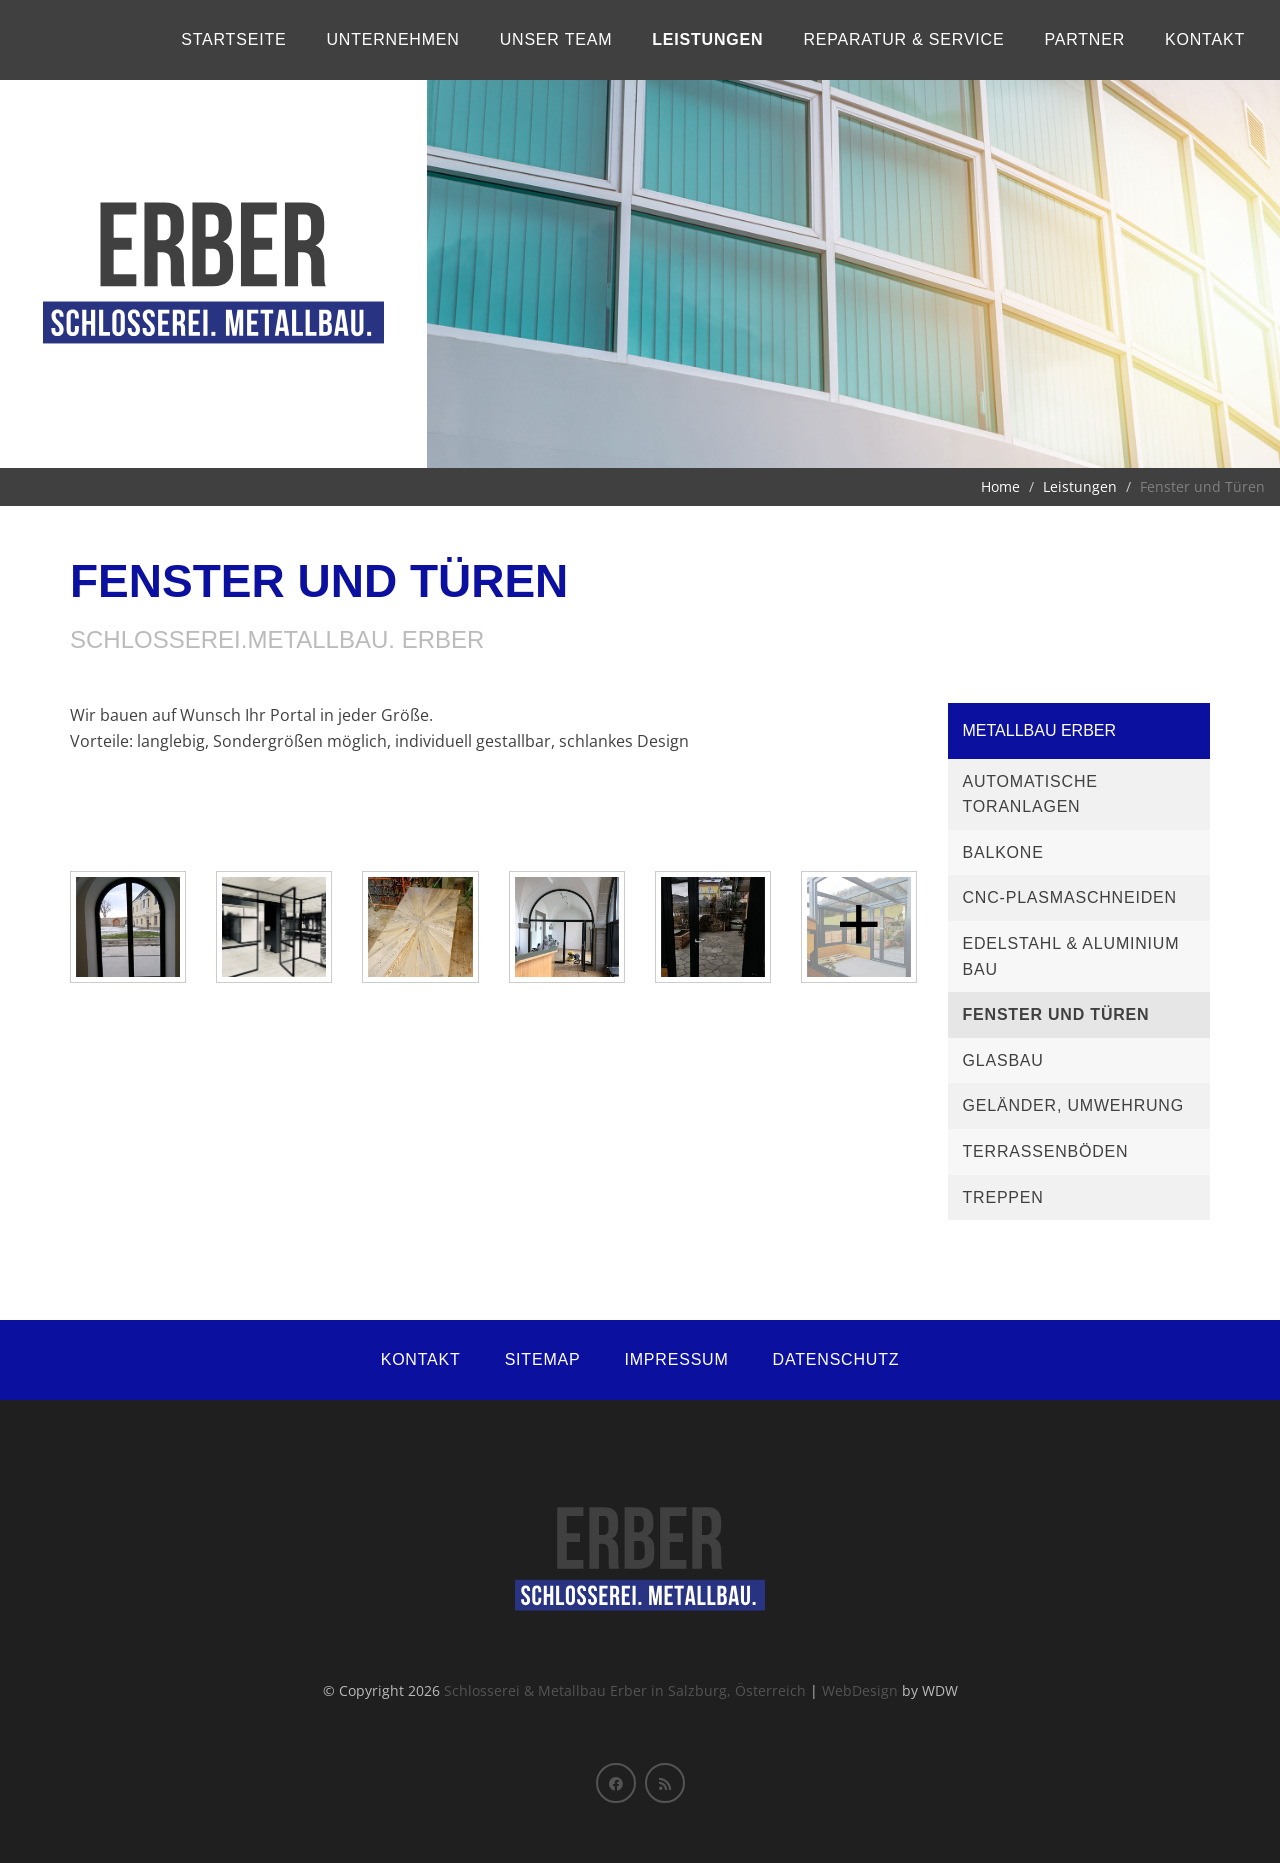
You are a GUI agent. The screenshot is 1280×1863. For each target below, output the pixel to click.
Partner (1084, 39)
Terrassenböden (1046, 1151)
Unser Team (556, 39)
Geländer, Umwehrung (1073, 1105)
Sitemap (543, 1359)
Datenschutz (836, 1359)
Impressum (676, 1359)
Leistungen (707, 39)
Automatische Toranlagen (1030, 794)
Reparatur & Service (903, 39)
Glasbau (1003, 1060)
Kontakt (1205, 39)
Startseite (233, 39)
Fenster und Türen (1056, 1014)
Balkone (1003, 852)
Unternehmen (392, 39)
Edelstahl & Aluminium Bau (1071, 956)
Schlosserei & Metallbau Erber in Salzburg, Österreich (625, 1690)
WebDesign (860, 1690)
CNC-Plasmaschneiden (1070, 897)
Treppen (1003, 1197)
